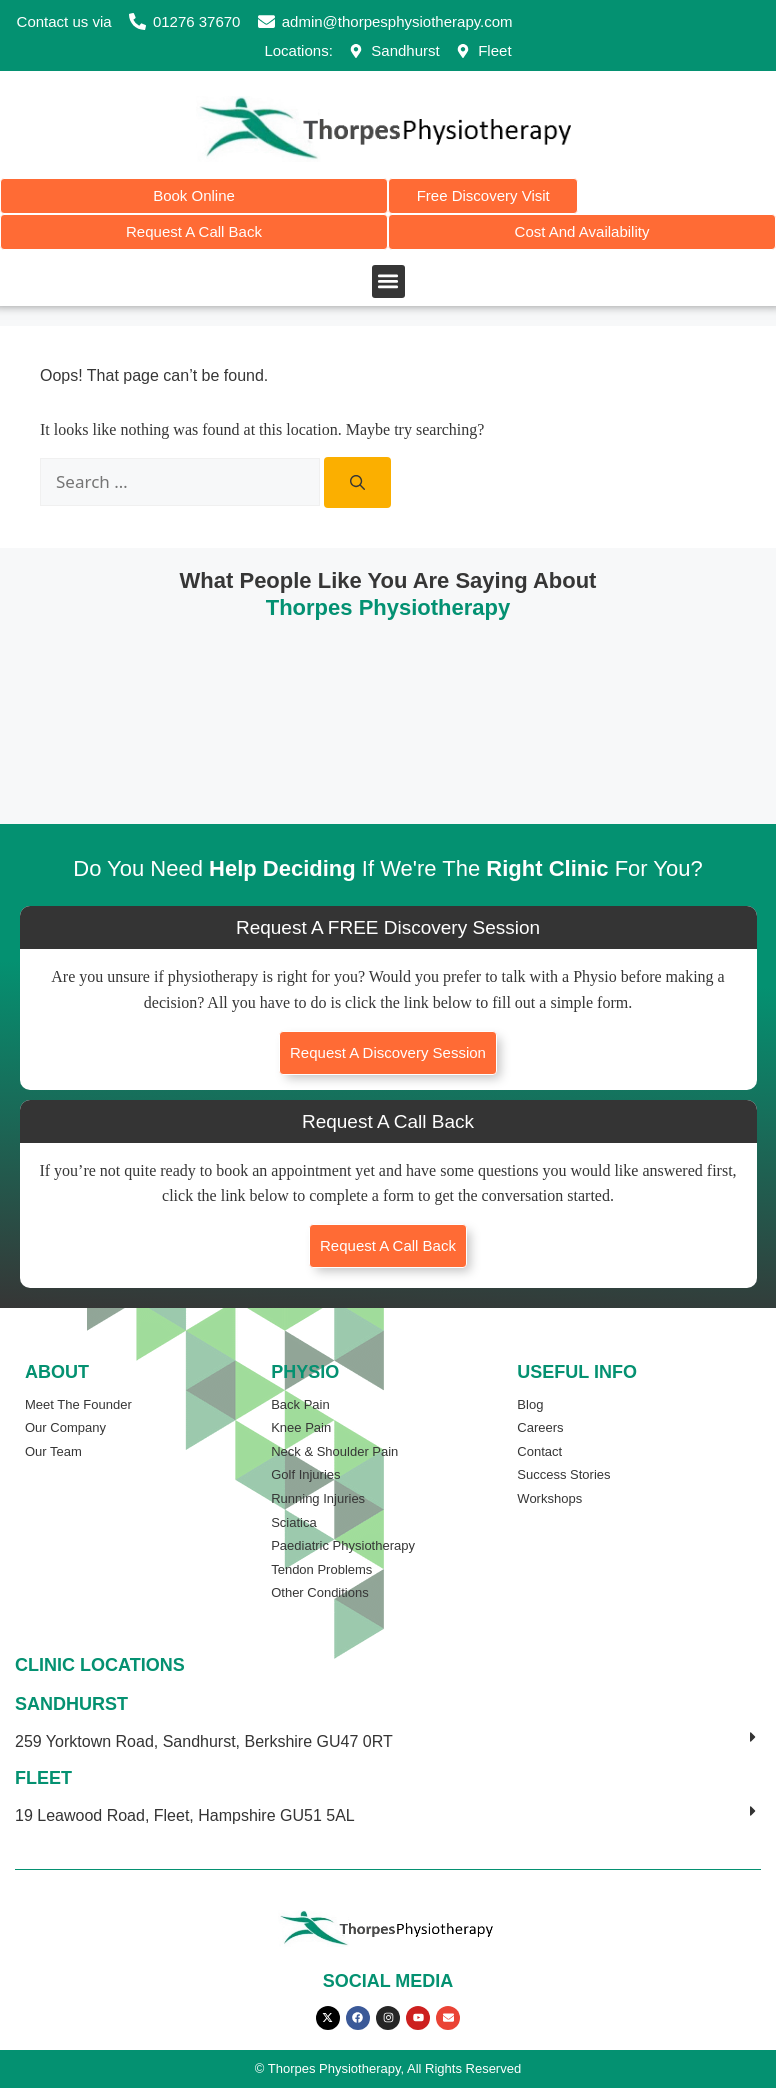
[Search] (357, 482)
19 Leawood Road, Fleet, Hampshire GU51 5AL (185, 1815)
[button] (388, 281)
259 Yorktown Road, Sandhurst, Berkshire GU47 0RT (204, 1741)
